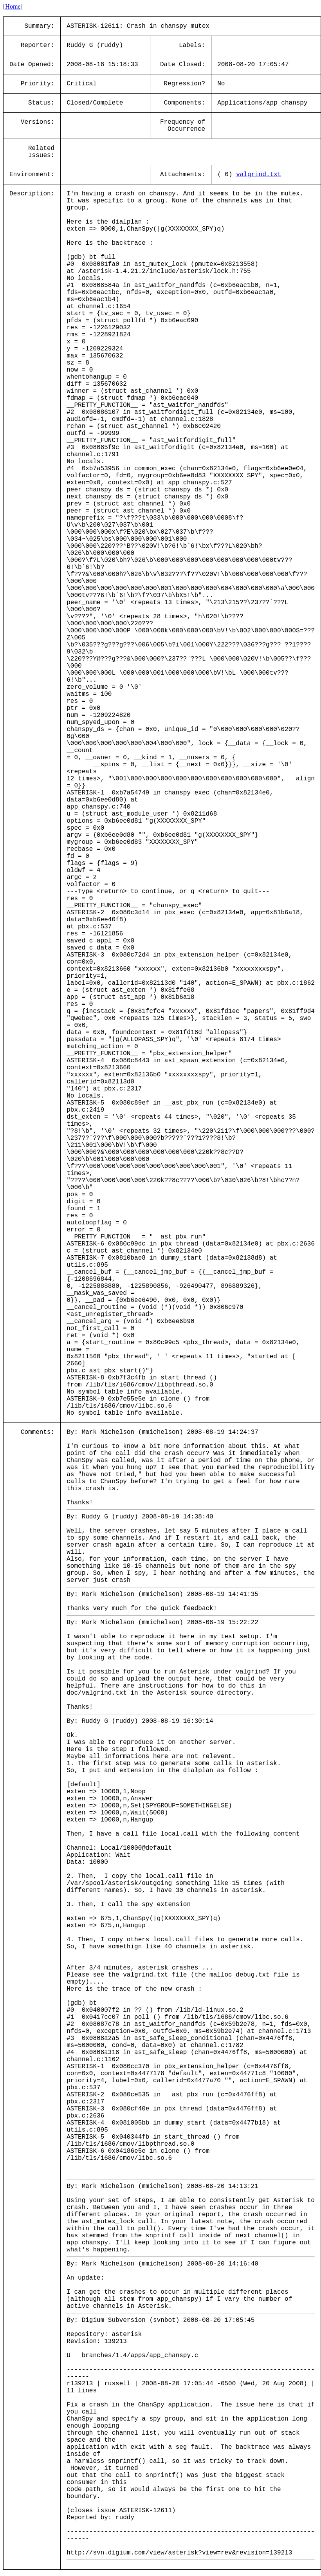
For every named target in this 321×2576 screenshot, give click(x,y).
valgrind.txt (258, 174)
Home (12, 6)
